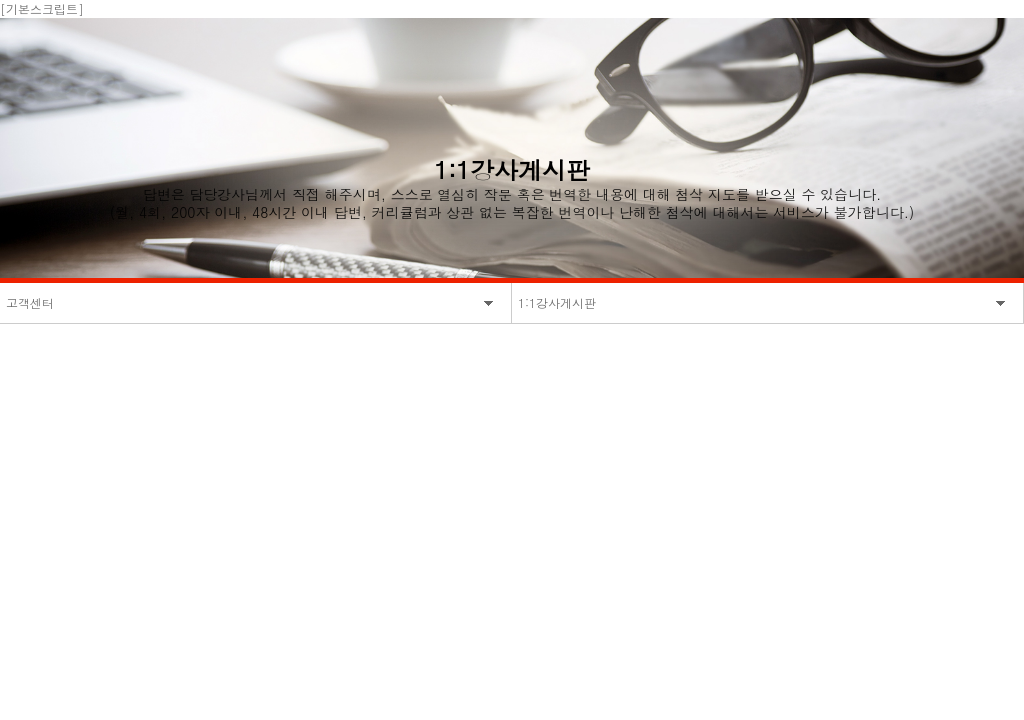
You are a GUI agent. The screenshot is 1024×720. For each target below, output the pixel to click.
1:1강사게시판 (557, 302)
